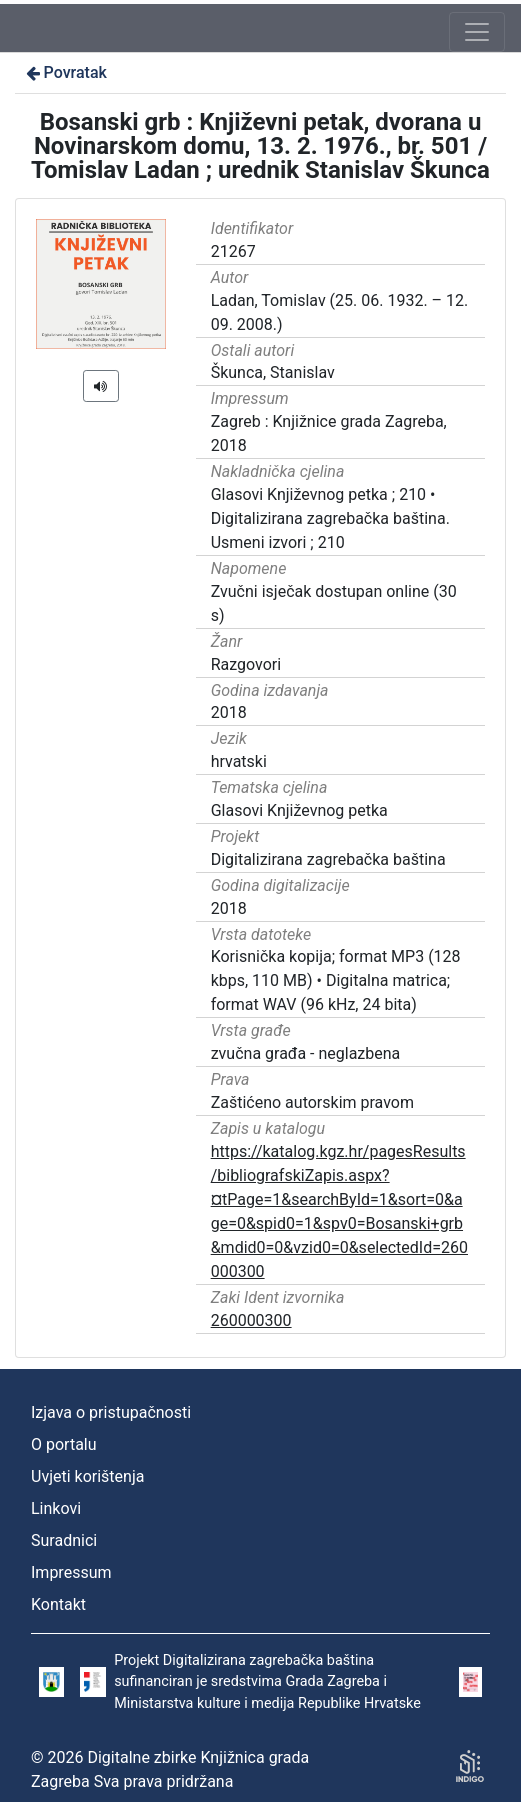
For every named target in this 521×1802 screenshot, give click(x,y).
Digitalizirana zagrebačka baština (328, 859)
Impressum (71, 1572)
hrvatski (239, 761)
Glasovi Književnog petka (299, 810)
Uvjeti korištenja (87, 1476)
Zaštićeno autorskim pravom (312, 1102)
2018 (229, 712)
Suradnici (64, 1540)
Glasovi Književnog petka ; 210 (318, 494)
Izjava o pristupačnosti (111, 1412)
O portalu (64, 1444)
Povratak (65, 72)
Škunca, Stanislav (273, 372)
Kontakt (58, 1604)
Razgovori (246, 664)
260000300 (251, 1320)
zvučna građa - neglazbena (306, 1053)
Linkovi (56, 1508)
